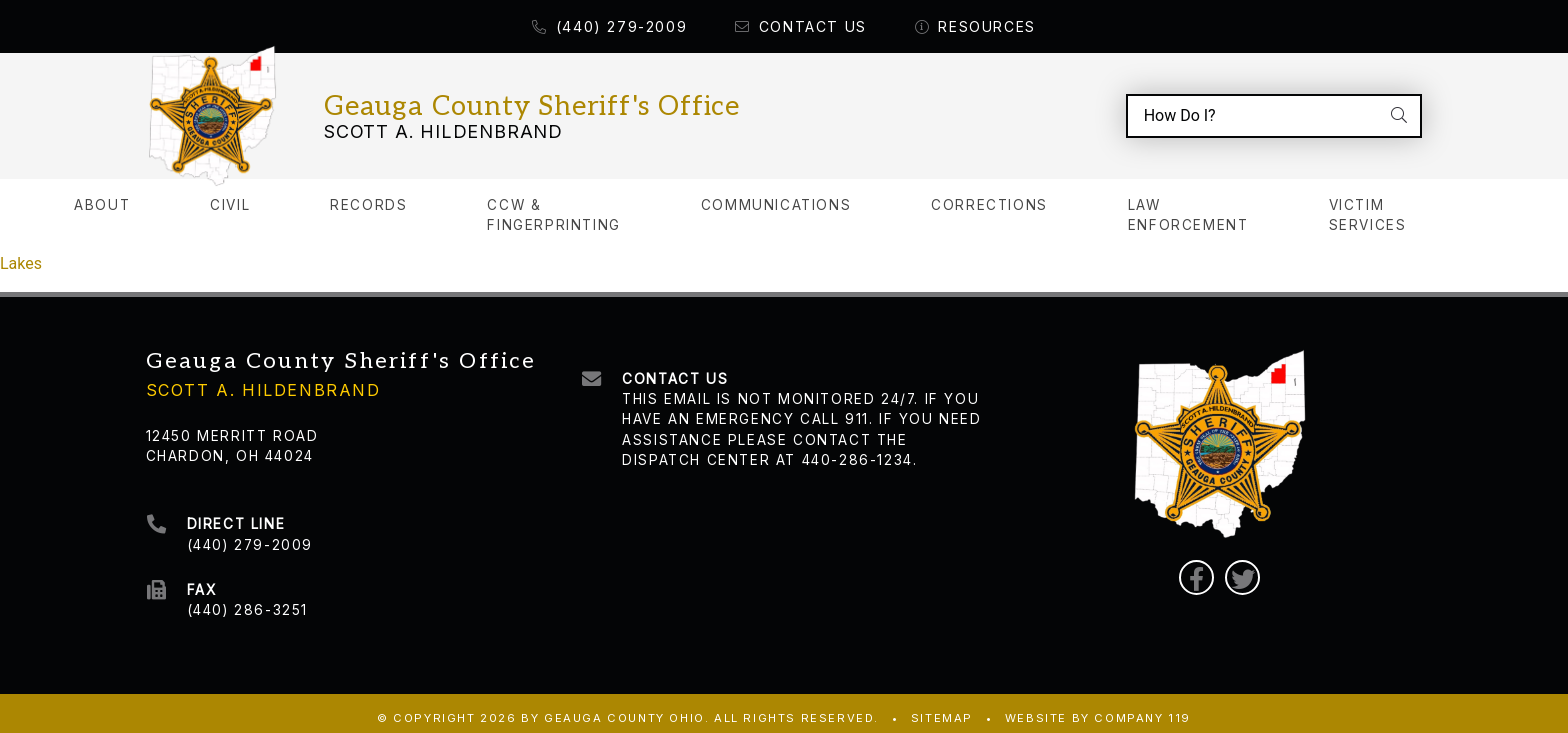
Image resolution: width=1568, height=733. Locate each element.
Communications (776, 195)
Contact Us (801, 26)
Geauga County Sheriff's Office (532, 101)
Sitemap (942, 708)
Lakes (21, 253)
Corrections (989, 195)
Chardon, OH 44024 (230, 446)
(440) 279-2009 (609, 26)
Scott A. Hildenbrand (443, 126)
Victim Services (1368, 205)
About (102, 195)
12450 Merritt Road (232, 426)
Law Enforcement (1188, 205)
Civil (230, 195)
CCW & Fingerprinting (553, 205)
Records (368, 195)
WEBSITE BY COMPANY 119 (1098, 708)
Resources (975, 26)
